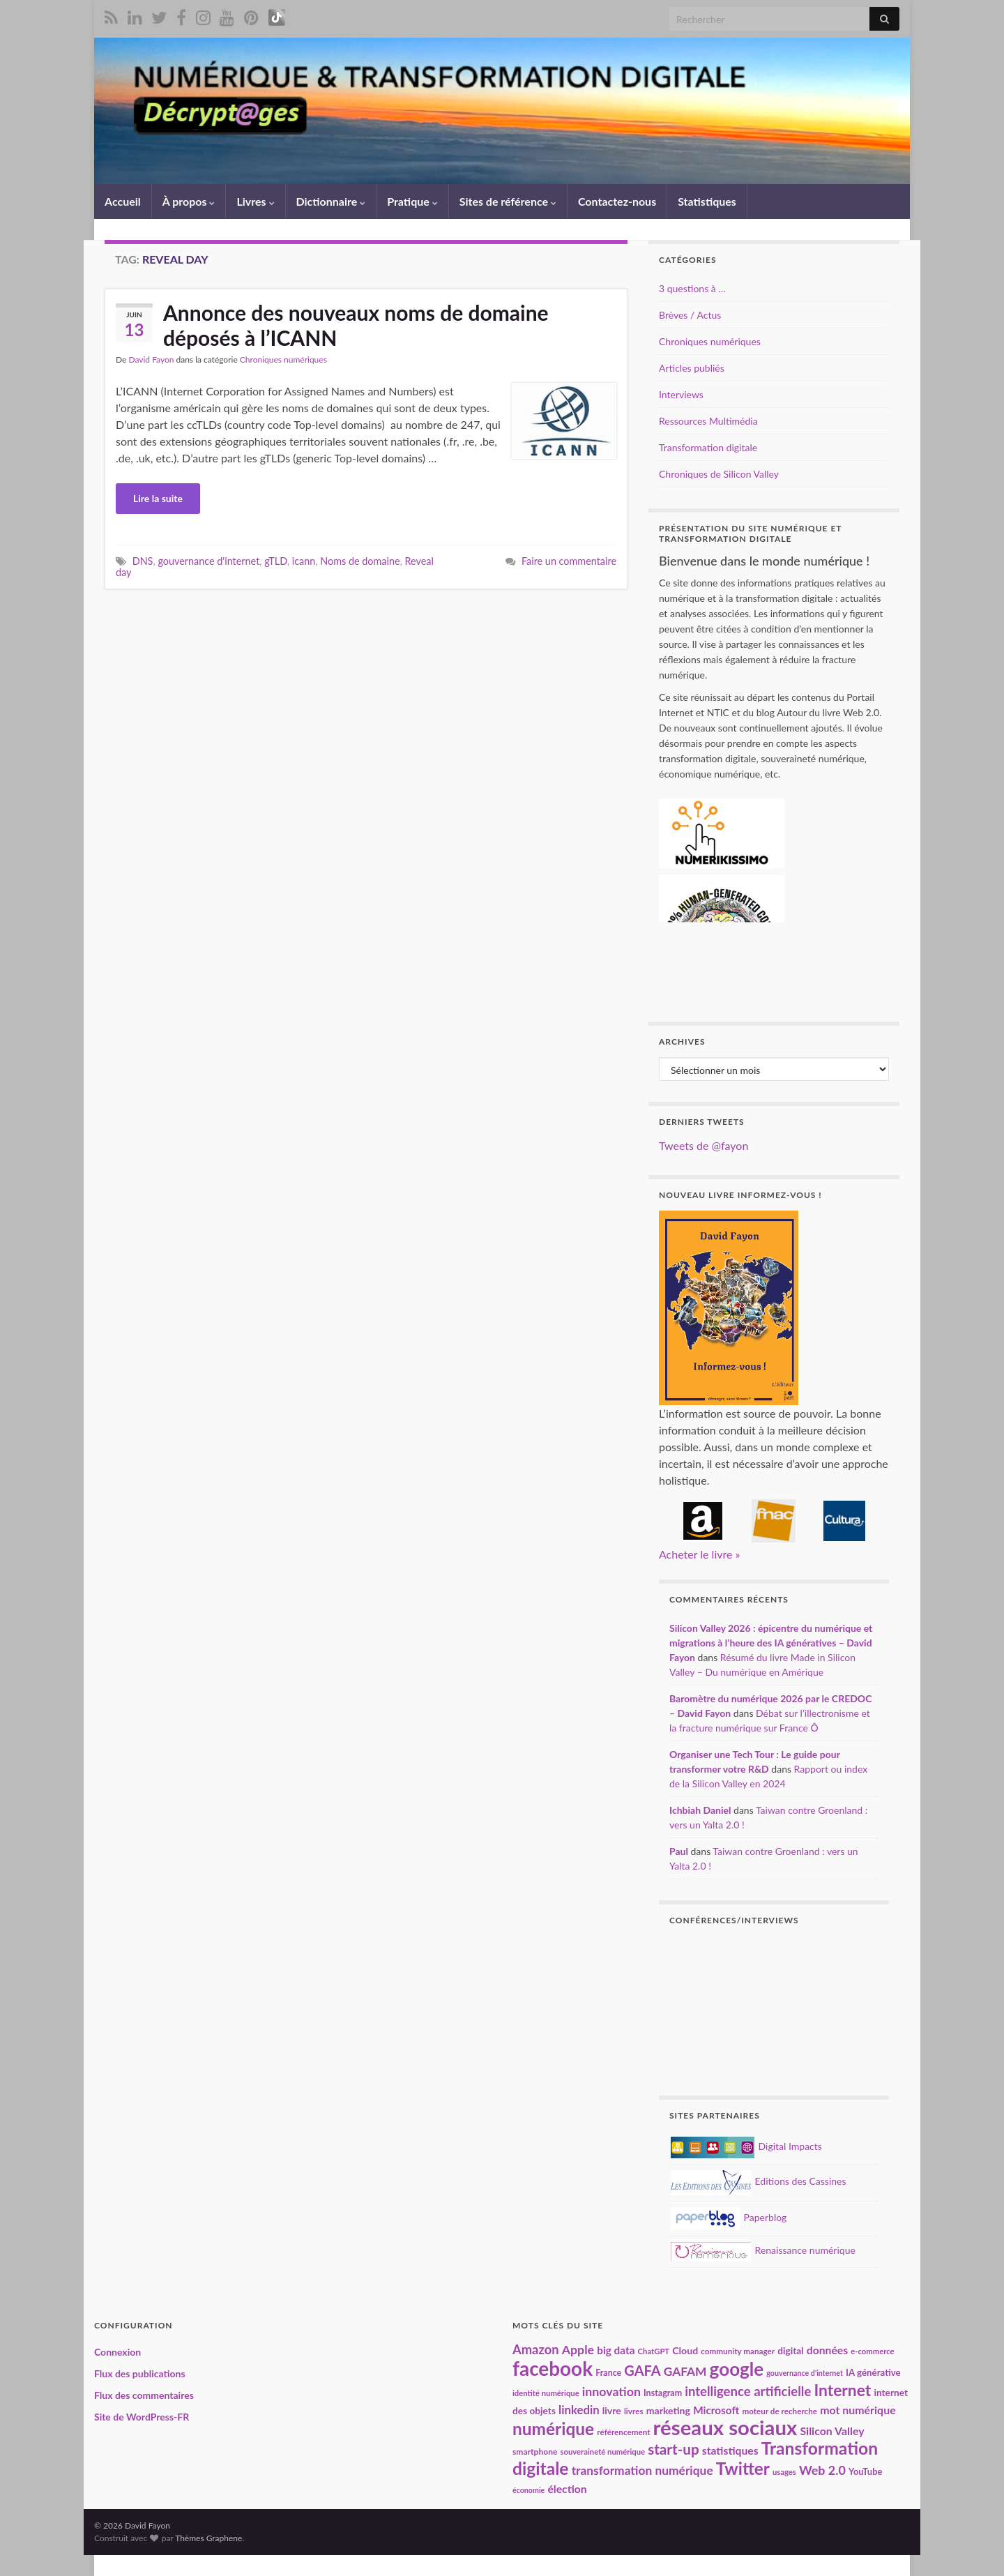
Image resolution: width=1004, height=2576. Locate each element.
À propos (188, 201)
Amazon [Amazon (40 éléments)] (535, 2349)
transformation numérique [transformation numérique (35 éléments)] (642, 2470)
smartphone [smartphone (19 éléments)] (534, 2451)
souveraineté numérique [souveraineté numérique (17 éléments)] (603, 2451)
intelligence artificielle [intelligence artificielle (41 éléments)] (748, 2391)
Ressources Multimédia (708, 421)
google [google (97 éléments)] (737, 2369)
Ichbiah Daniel (700, 1810)
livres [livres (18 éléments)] (634, 2411)
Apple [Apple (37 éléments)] (578, 2349)
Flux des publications (139, 2373)
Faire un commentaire (569, 561)
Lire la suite (158, 498)
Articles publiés (691, 368)
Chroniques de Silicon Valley (719, 474)
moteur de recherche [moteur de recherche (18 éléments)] (779, 2411)
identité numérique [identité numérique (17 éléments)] (545, 2392)
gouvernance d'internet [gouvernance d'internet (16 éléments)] (804, 2372)
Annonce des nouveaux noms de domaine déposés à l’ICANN (356, 325)
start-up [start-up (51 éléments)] (673, 2449)
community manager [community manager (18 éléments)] (738, 2351)
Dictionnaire (331, 201)
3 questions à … (692, 288)
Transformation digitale (708, 447)
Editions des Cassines (758, 2181)
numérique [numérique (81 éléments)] (553, 2428)
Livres (255, 201)
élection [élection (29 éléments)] (566, 2488)
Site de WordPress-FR (141, 2417)
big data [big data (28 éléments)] (615, 2350)
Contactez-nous (617, 201)
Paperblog (728, 2217)
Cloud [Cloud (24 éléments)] (685, 2350)
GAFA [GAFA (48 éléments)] (642, 2370)
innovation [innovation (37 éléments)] (611, 2391)
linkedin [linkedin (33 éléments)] (579, 2409)
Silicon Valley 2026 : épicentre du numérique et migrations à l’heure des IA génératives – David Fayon (770, 1642)
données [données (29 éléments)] (827, 2349)
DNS (142, 561)
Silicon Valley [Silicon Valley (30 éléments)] (832, 2430)
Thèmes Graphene (208, 2538)
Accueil (123, 201)
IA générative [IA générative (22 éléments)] (873, 2372)
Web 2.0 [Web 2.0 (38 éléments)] (822, 2470)
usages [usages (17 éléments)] (784, 2471)
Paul (678, 1851)
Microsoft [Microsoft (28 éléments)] (716, 2410)
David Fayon (151, 359)
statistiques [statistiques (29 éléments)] (730, 2450)
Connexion (117, 2352)
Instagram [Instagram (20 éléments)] (663, 2393)
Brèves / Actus (690, 315)
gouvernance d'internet (208, 561)
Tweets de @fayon (703, 1145)
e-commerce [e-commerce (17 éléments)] (872, 2351)
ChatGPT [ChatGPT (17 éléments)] (654, 2351)
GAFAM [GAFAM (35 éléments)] (685, 2371)
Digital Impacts (746, 2146)
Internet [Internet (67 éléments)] (842, 2390)
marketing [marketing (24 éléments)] (668, 2410)
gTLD (275, 561)
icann (304, 561)
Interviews (681, 394)
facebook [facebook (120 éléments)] (552, 2368)
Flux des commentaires (144, 2395)
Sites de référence (507, 201)
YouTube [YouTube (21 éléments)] (865, 2471)
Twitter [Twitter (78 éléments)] (743, 2468)
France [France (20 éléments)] (608, 2372)
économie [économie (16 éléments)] (528, 2489)
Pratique (412, 201)
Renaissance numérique (763, 2250)
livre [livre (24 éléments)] (611, 2410)
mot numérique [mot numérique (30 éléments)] (858, 2409)
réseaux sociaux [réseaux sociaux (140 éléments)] (725, 2427)
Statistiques (707, 201)
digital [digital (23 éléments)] (790, 2350)
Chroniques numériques (283, 359)
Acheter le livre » (699, 1554)
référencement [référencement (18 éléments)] (623, 2432)
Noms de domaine (360, 561)
